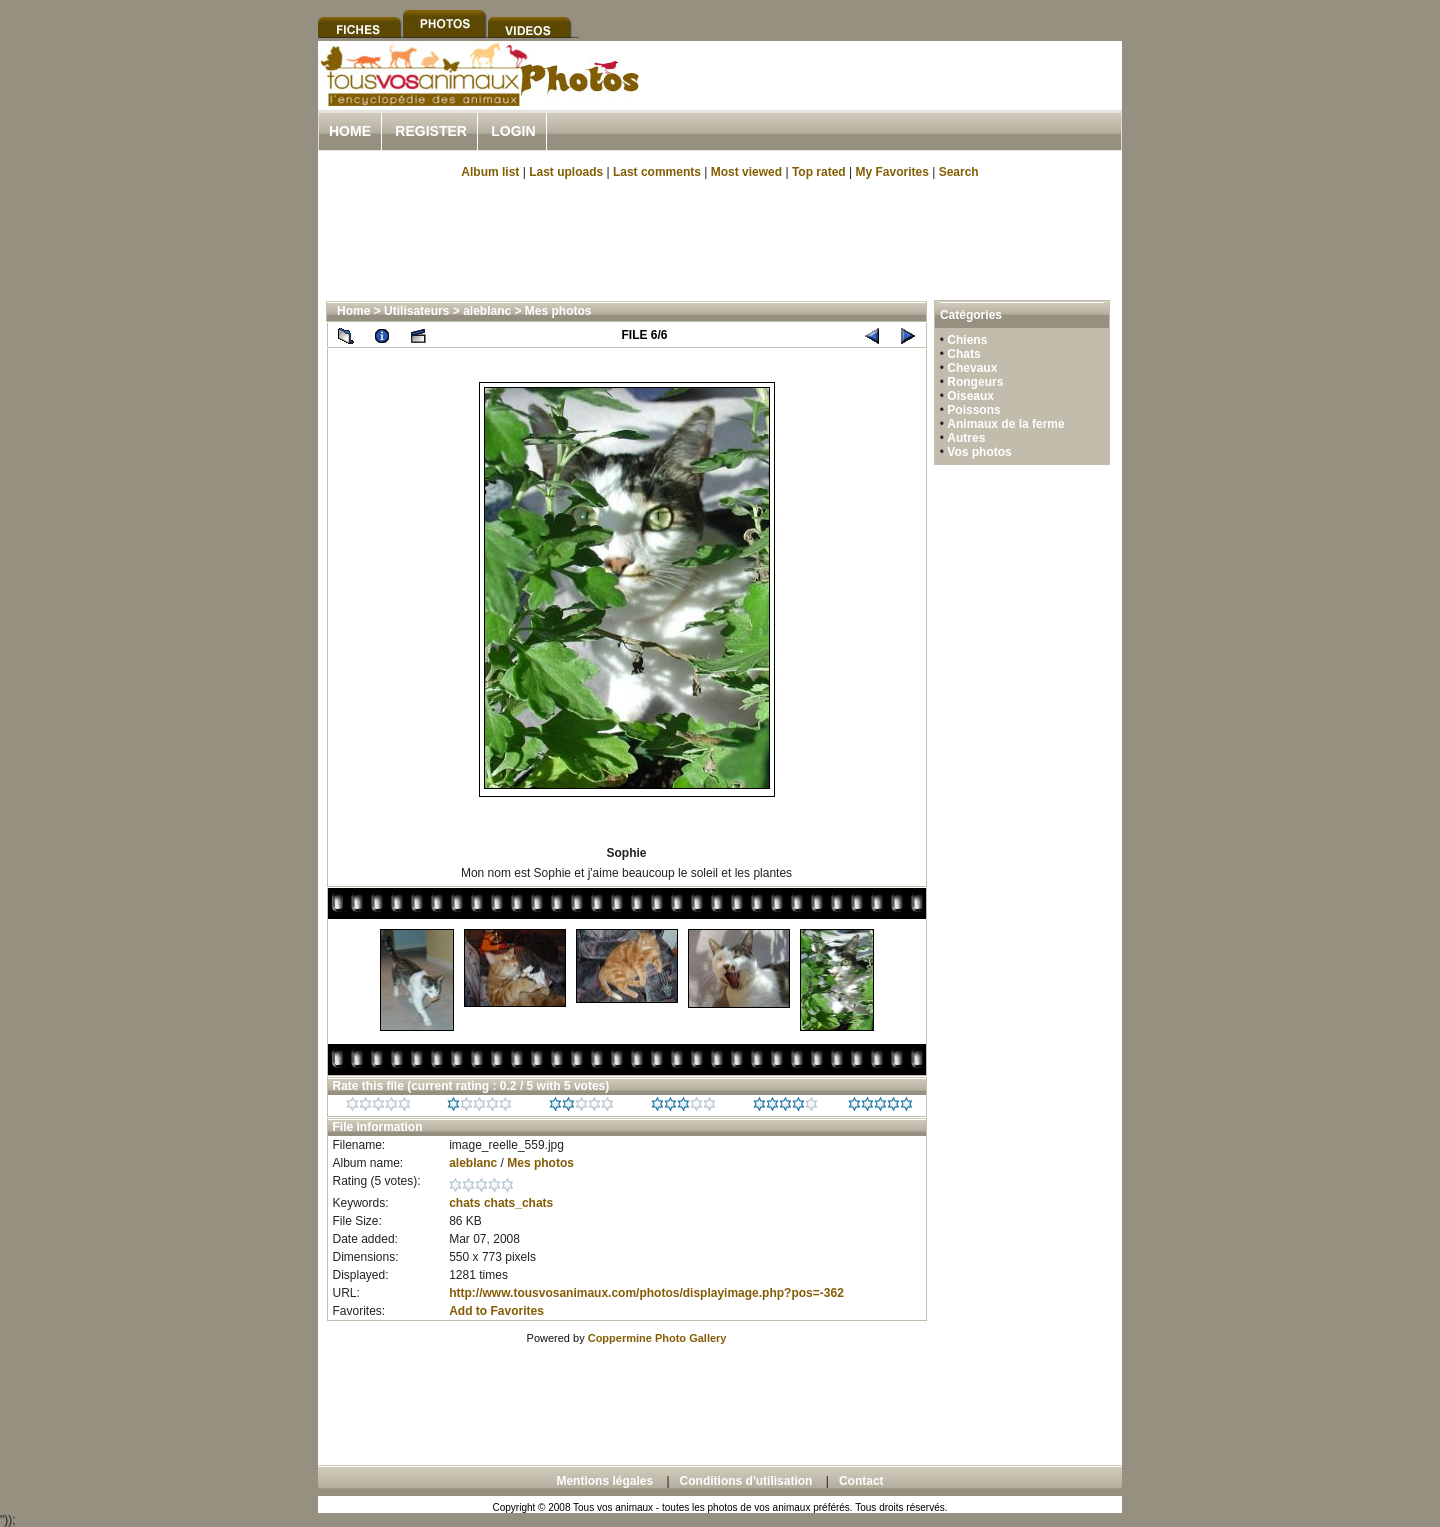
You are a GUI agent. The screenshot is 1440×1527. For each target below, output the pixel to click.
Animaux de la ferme (1005, 424)
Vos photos (979, 452)
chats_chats (518, 1203)
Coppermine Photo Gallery (657, 1338)
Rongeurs (975, 382)
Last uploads (566, 172)
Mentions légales (604, 1481)
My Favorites (892, 172)
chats (464, 1203)
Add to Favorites (496, 1311)
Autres (966, 438)
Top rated (819, 172)
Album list (490, 172)
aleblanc (487, 311)
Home (350, 131)
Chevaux (972, 368)
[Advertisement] (888, 98)
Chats (963, 354)
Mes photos (558, 311)
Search (959, 172)
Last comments (657, 172)
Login (513, 131)
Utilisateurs (416, 311)
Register (431, 131)
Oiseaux (970, 396)
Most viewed (746, 172)
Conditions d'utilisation (746, 1481)
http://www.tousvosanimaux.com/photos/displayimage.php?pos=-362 (646, 1293)
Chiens (967, 340)
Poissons (973, 410)
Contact (861, 1481)
